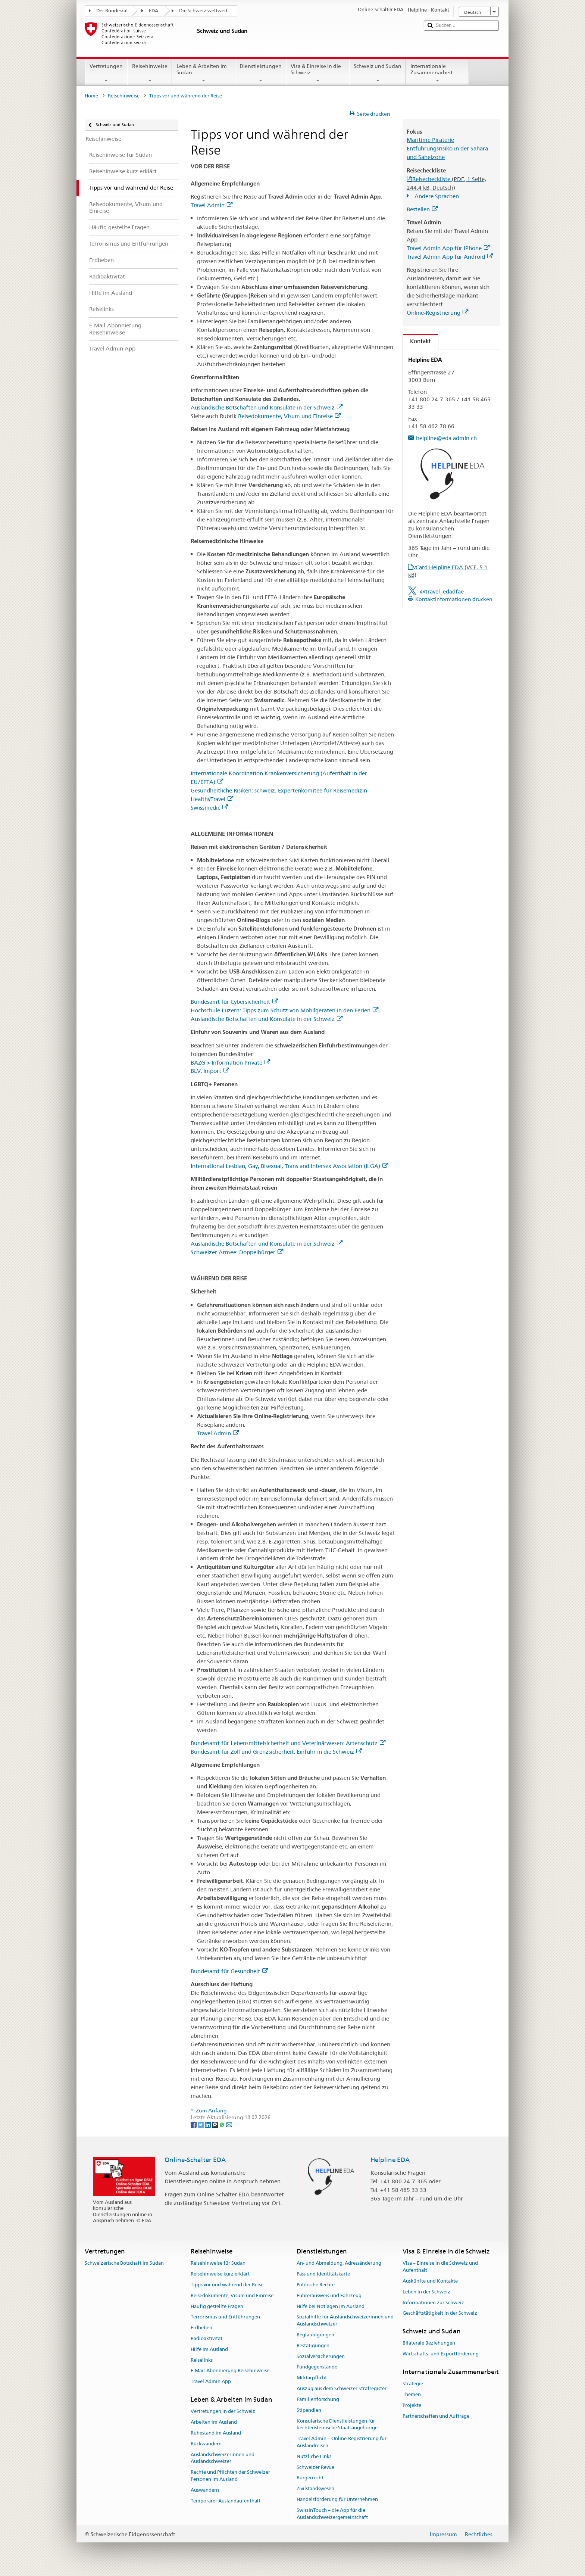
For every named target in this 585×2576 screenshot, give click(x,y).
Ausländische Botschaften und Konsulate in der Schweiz (266, 407)
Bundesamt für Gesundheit (229, 1971)
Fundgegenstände (317, 2367)
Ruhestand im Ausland (216, 2433)
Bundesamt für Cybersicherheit (234, 1001)
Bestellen (422, 209)
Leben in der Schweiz (426, 2292)
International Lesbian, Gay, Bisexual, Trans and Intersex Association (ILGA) (289, 1165)
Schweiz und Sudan (378, 73)
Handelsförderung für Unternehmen (337, 2499)
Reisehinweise (149, 73)
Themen (412, 2394)
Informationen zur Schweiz (433, 2302)
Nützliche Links (314, 2456)
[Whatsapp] (222, 2124)
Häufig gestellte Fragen (217, 2306)
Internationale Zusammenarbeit (437, 73)
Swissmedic (209, 807)
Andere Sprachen (436, 196)
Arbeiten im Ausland (214, 2422)
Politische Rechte (316, 2284)
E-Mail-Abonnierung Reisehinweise (230, 2371)
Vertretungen (106, 73)
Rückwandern (206, 2443)
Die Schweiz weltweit (203, 10)
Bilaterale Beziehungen (429, 2343)
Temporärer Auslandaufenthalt (225, 2501)
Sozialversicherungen (321, 2356)
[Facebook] (194, 2124)
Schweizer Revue (315, 2467)
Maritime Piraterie (430, 139)
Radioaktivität (206, 2338)
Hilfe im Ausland (209, 2349)
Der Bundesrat (112, 10)
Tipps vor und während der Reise (227, 2284)
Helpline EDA (390, 2160)
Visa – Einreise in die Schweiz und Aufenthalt (440, 2267)
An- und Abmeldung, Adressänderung (339, 2263)
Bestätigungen (313, 2345)
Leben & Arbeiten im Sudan (203, 73)
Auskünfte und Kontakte (430, 2281)
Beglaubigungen (315, 2334)
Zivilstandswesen (315, 2488)
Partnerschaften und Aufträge (436, 2416)
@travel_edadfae (442, 591)
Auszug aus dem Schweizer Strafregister (342, 2388)
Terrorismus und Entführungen (225, 2317)
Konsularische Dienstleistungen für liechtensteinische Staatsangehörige (337, 2424)
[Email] (229, 2124)
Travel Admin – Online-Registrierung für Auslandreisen (342, 2442)
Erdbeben (201, 2327)
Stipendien (309, 2410)
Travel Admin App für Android (450, 256)
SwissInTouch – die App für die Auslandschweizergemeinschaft (332, 2513)
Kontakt (417, 341)
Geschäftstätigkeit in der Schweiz (440, 2313)
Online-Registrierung (437, 312)
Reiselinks (202, 2360)
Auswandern (205, 2490)
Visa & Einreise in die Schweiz (318, 73)
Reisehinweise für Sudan (218, 2263)
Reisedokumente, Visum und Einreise (289, 416)
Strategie (413, 2384)
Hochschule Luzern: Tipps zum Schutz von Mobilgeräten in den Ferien (284, 1010)
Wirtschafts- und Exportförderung (441, 2354)
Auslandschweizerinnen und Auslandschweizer (222, 2458)
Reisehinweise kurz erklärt (220, 2274)
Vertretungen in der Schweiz (223, 2411)
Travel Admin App (211, 2382)
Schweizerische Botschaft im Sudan (124, 2263)
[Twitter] (201, 2124)
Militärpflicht (312, 2378)
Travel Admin (211, 205)
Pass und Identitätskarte (323, 2274)
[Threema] (215, 2124)
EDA (153, 10)
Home (91, 96)
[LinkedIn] (208, 2124)
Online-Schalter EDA (195, 2160)
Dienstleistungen (260, 73)
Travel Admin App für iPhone (448, 248)
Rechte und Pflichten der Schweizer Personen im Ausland (230, 2475)
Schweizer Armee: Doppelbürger (237, 1252)
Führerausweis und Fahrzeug (329, 2295)
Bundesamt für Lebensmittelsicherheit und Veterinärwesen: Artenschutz (288, 1743)
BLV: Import (210, 1070)
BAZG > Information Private (230, 1062)
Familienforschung (318, 2399)
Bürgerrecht (310, 2478)
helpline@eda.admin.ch (446, 438)
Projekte (412, 2405)
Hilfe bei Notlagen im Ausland (331, 2306)
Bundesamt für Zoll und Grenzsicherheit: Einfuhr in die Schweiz (276, 1751)
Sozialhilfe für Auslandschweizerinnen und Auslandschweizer (345, 2320)
